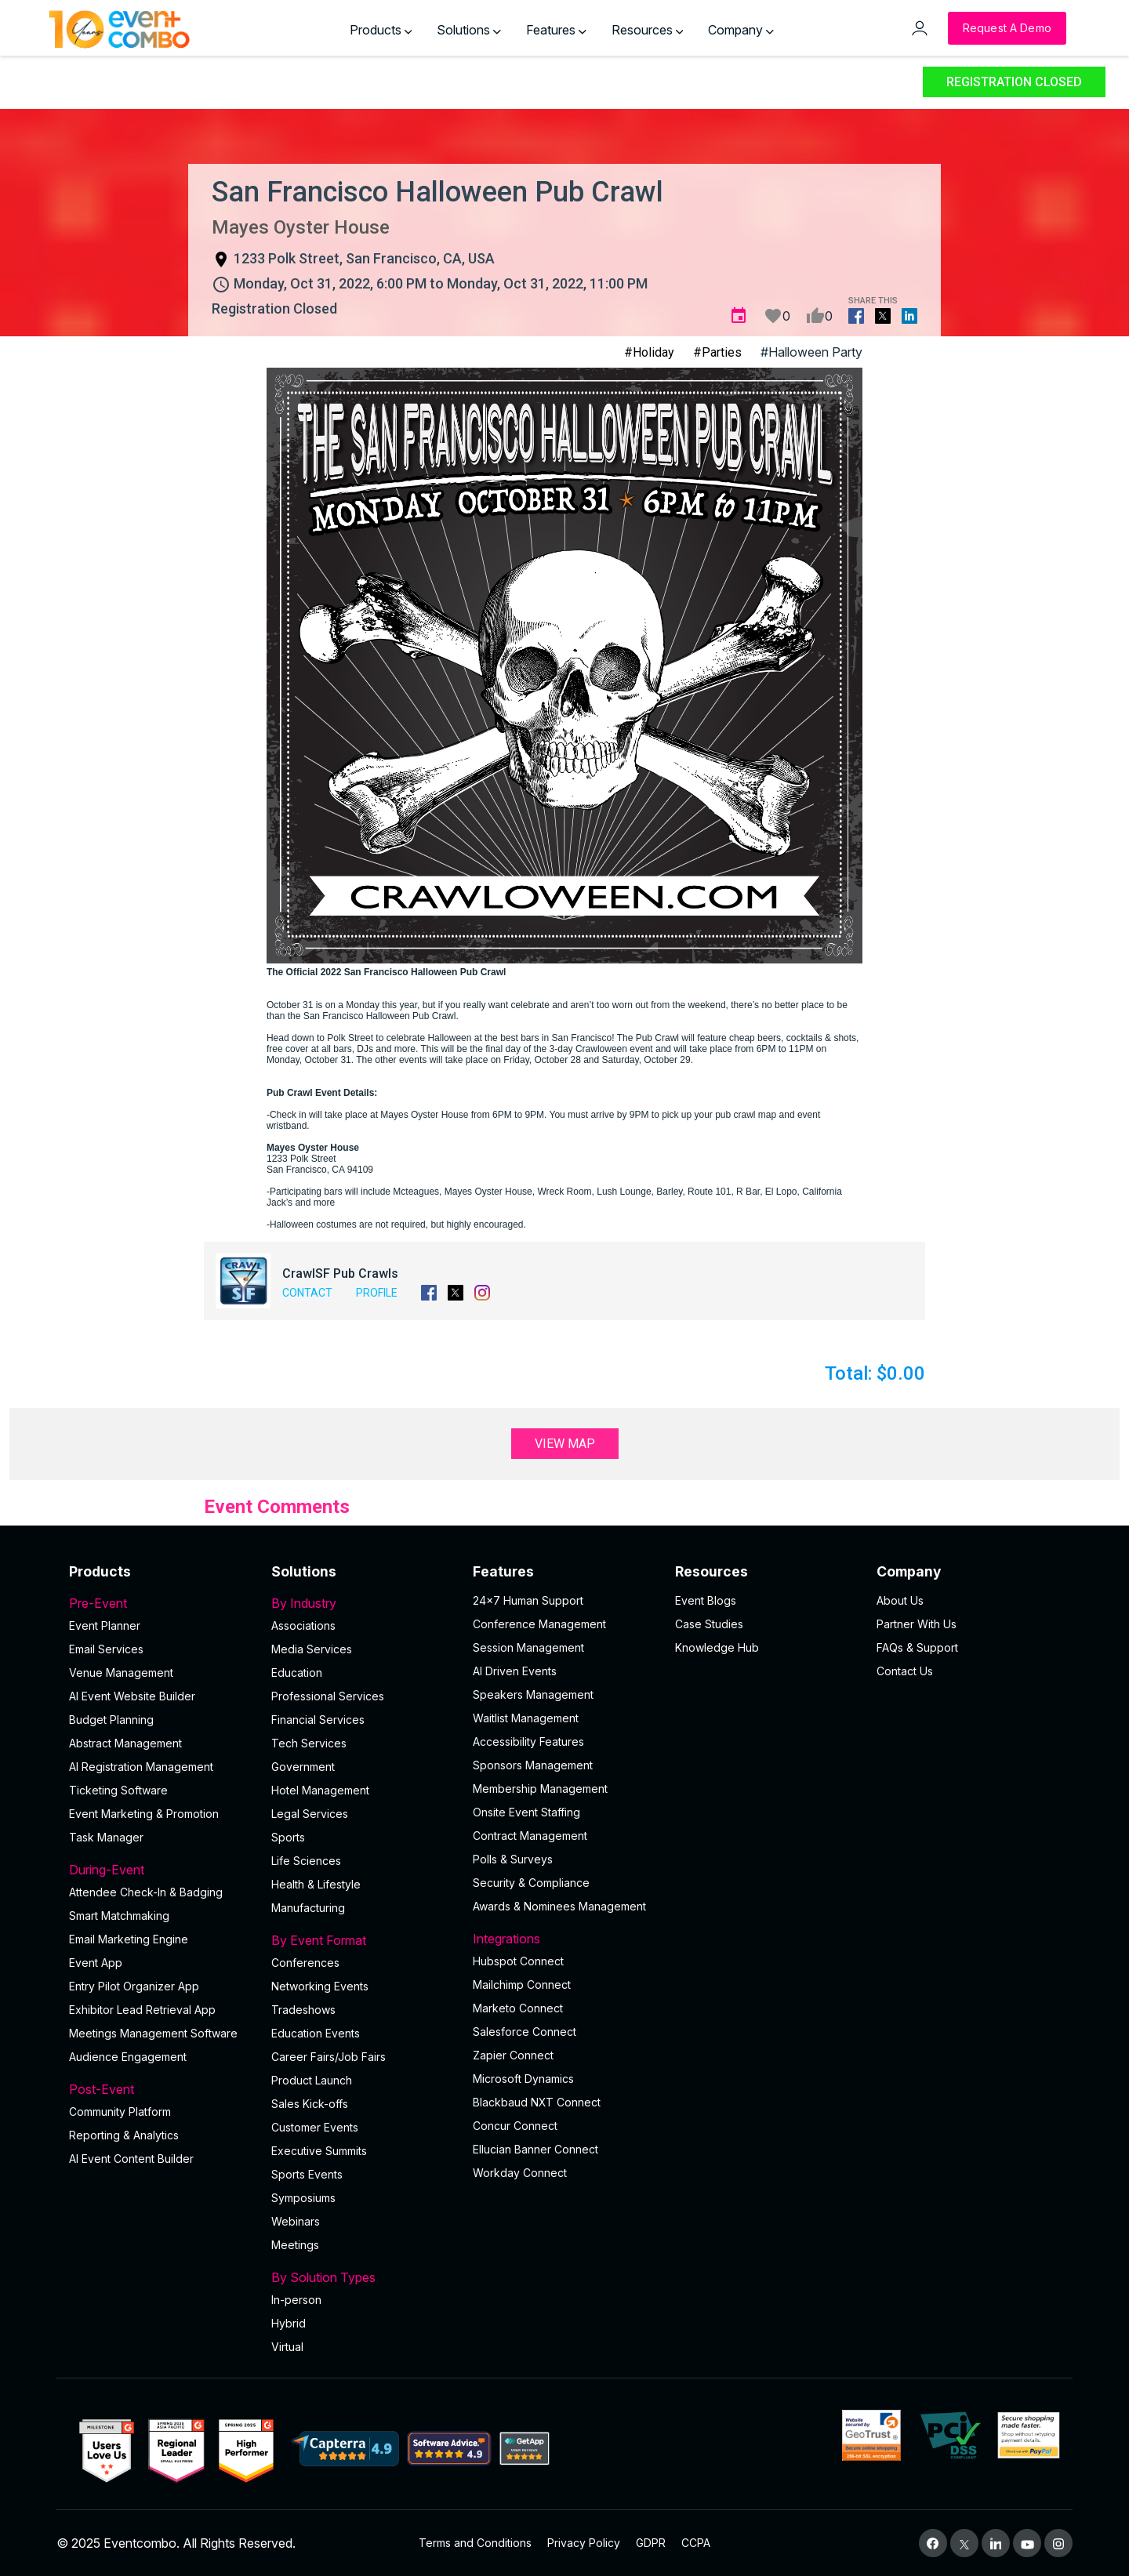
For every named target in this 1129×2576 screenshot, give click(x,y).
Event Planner (104, 1625)
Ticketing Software (118, 1790)
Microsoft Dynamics (523, 2078)
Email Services (106, 1649)
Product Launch (311, 2080)
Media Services (311, 1649)
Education (296, 1672)
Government (303, 1766)
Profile (377, 1292)
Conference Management (539, 1624)
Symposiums (303, 2197)
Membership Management (540, 1788)
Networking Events (319, 1986)
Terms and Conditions (475, 2542)
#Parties (717, 352)
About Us (900, 1600)
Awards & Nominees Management (559, 1906)
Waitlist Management (526, 1718)
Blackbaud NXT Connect (537, 2102)
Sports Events (307, 2174)
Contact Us (905, 1671)
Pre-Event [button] (160, 1603)
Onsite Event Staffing (526, 1812)
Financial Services (318, 1719)
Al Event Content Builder (131, 2158)
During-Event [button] (160, 1870)
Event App (95, 1962)
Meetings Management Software (153, 2033)
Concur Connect (515, 2125)
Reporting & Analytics (124, 2135)
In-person (296, 2299)
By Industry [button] (363, 1603)
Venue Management (121, 1672)
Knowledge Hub (717, 1647)
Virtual (287, 2346)
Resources (648, 30)
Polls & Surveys (513, 1859)
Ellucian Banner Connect (535, 2149)
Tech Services (309, 1743)
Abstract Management (125, 1743)
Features (556, 30)
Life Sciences (306, 1860)
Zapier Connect (513, 2055)
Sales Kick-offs (309, 2103)
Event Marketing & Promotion (144, 1813)
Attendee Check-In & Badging (146, 1892)
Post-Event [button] (160, 2089)
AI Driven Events (515, 1671)
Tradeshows (303, 2009)
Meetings (295, 2244)
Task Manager (106, 1837)
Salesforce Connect (524, 2031)
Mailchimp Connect (522, 1984)
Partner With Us (917, 1624)
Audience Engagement (128, 2056)
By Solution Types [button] (363, 2277)
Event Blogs (705, 1600)
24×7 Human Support (528, 1600)
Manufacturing (308, 1907)
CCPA (695, 2542)
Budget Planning (111, 1719)
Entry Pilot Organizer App (134, 1986)
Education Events (315, 2033)
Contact (307, 1292)
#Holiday (649, 352)
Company (741, 30)
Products (381, 30)
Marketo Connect (518, 2008)
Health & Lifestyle (316, 1884)
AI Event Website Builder (132, 1696)
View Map (565, 1443)
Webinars (295, 2221)
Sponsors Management (533, 1765)
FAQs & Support (917, 1647)
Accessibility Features (528, 1741)
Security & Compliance (531, 1882)
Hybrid (288, 2323)
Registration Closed (1014, 81)
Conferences (305, 1962)
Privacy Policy (583, 2542)
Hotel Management (320, 1790)
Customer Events (314, 2127)
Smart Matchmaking (119, 1915)
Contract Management (530, 1835)
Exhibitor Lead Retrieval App (142, 2009)
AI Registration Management (141, 1766)
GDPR (651, 2542)
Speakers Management (533, 1694)
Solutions (469, 30)
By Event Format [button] (363, 1940)
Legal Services (309, 1813)
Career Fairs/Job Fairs (328, 2056)
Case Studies (709, 1624)
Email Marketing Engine (128, 1939)
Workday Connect (520, 2172)
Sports (288, 1837)
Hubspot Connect (518, 1961)
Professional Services (327, 1696)
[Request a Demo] (1007, 28)
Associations (303, 1625)
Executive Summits (319, 2150)
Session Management (528, 1647)
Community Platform (120, 2111)
